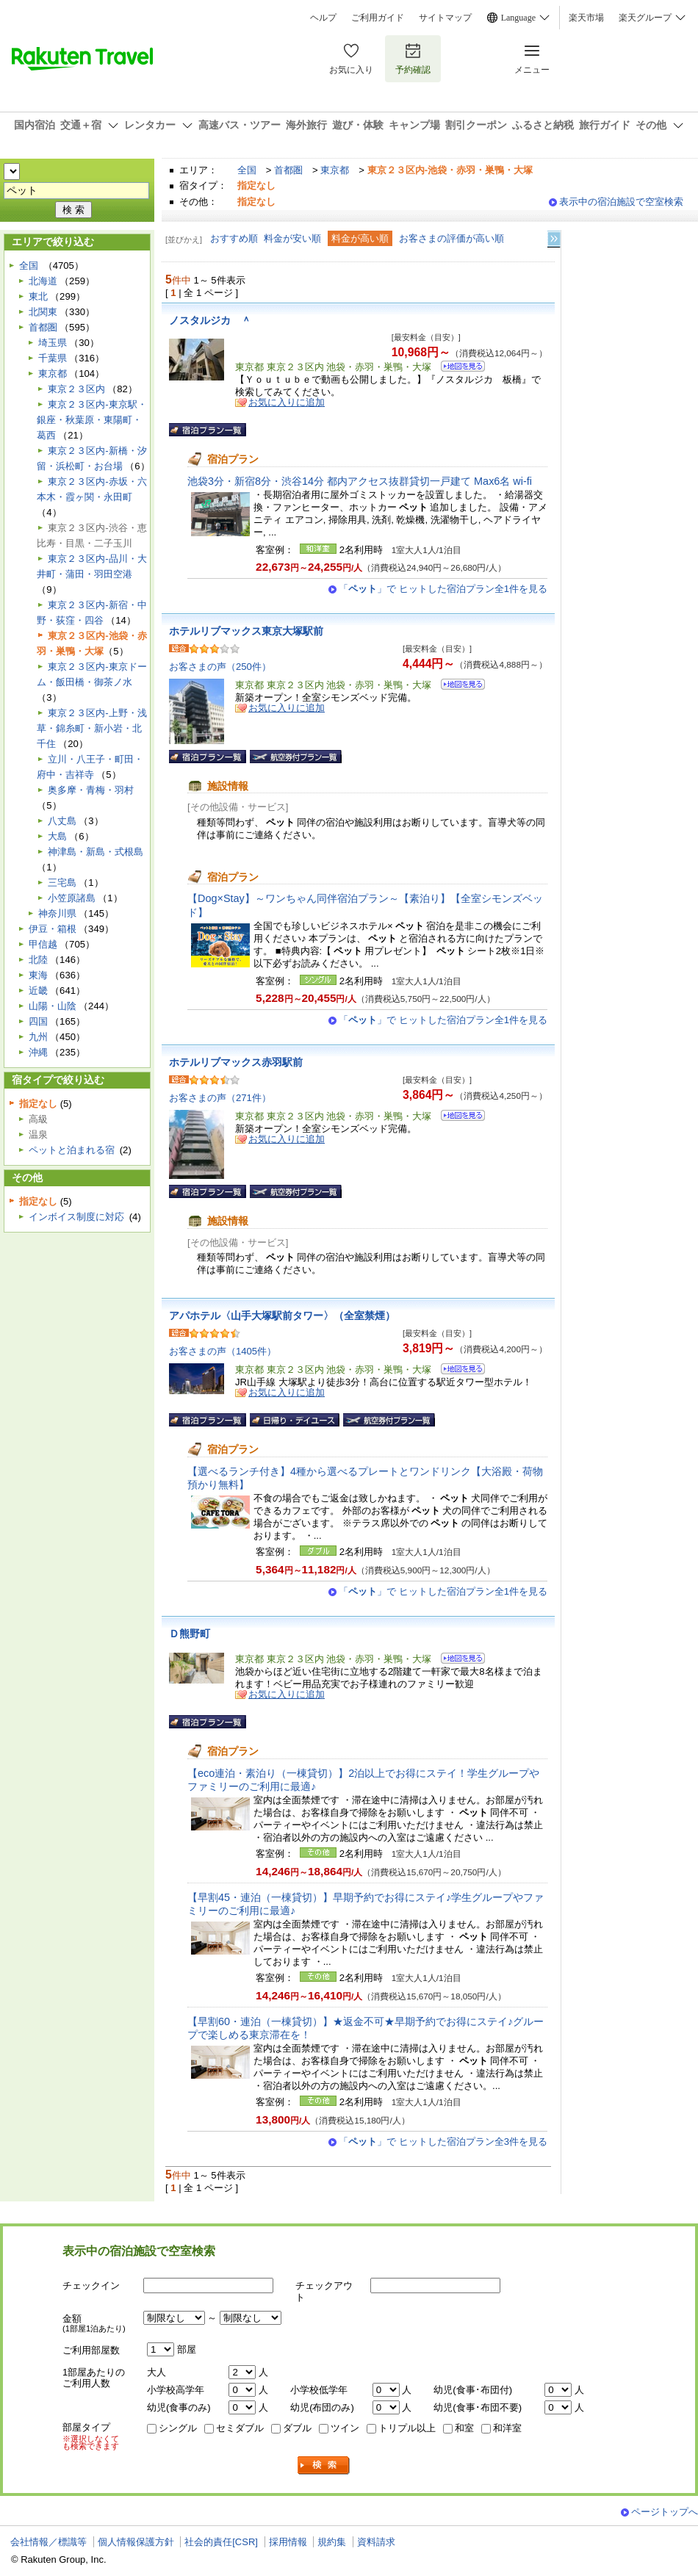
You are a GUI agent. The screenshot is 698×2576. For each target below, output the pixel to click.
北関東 (43, 311)
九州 (38, 1036)
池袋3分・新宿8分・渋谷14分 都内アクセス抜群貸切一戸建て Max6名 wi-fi (359, 481)
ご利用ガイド (377, 17)
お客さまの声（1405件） (222, 1351)
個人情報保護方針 (136, 2541)
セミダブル (240, 2428)
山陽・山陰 (52, 1005)
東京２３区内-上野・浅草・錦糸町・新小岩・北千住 (91, 728)
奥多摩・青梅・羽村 (91, 789)
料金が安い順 (292, 238)
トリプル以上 (407, 2428)
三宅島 (62, 882)
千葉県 (52, 358)
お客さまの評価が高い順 (451, 238)
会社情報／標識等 (48, 2541)
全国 (246, 170)
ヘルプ (323, 17)
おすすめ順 (234, 238)
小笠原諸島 (72, 897)
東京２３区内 (76, 388)
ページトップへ (664, 2511)
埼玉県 (52, 342)
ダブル (297, 2428)
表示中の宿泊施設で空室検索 (621, 201)
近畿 (38, 990)
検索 (324, 2465)
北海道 (43, 280)
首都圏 (288, 170)
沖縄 (38, 1052)
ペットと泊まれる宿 (72, 1149)
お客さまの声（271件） (220, 1097)
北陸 (38, 959)
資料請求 (376, 2541)
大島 (57, 836)
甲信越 (43, 944)
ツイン (345, 2428)
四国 (38, 1021)
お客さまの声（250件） (220, 666)
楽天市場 (586, 17)
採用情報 (288, 2541)
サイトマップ (445, 17)
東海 (38, 975)
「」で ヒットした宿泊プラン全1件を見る (443, 588)
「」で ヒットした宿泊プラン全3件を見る (443, 2141)
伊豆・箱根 (52, 928)
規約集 (331, 2541)
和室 (464, 2428)
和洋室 (507, 2428)
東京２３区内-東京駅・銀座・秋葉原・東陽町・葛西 (91, 420)
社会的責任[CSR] (221, 2541)
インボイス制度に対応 (76, 1216)
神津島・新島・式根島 (95, 851)
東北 (38, 296)
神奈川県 (57, 913)
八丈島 (62, 820)
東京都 (334, 170)
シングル (178, 2428)
